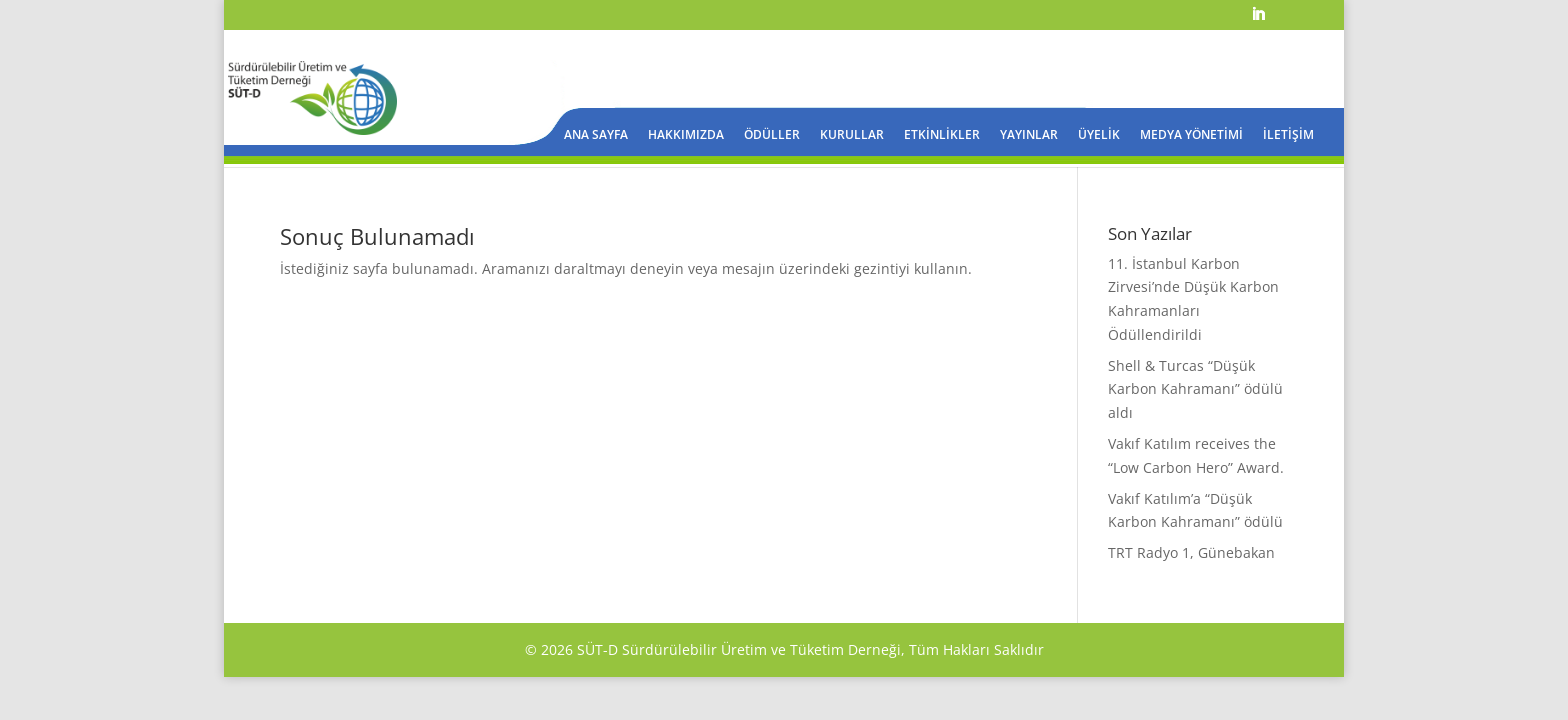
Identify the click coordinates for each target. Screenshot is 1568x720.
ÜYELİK (1099, 135)
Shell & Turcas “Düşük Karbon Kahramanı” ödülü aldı (1195, 389)
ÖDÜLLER (772, 135)
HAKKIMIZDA (686, 135)
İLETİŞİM (1288, 135)
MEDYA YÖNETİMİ (1191, 135)
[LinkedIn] (1258, 20)
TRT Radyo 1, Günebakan (1191, 552)
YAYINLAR (1029, 135)
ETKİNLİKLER (942, 135)
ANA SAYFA (596, 135)
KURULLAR (852, 135)
